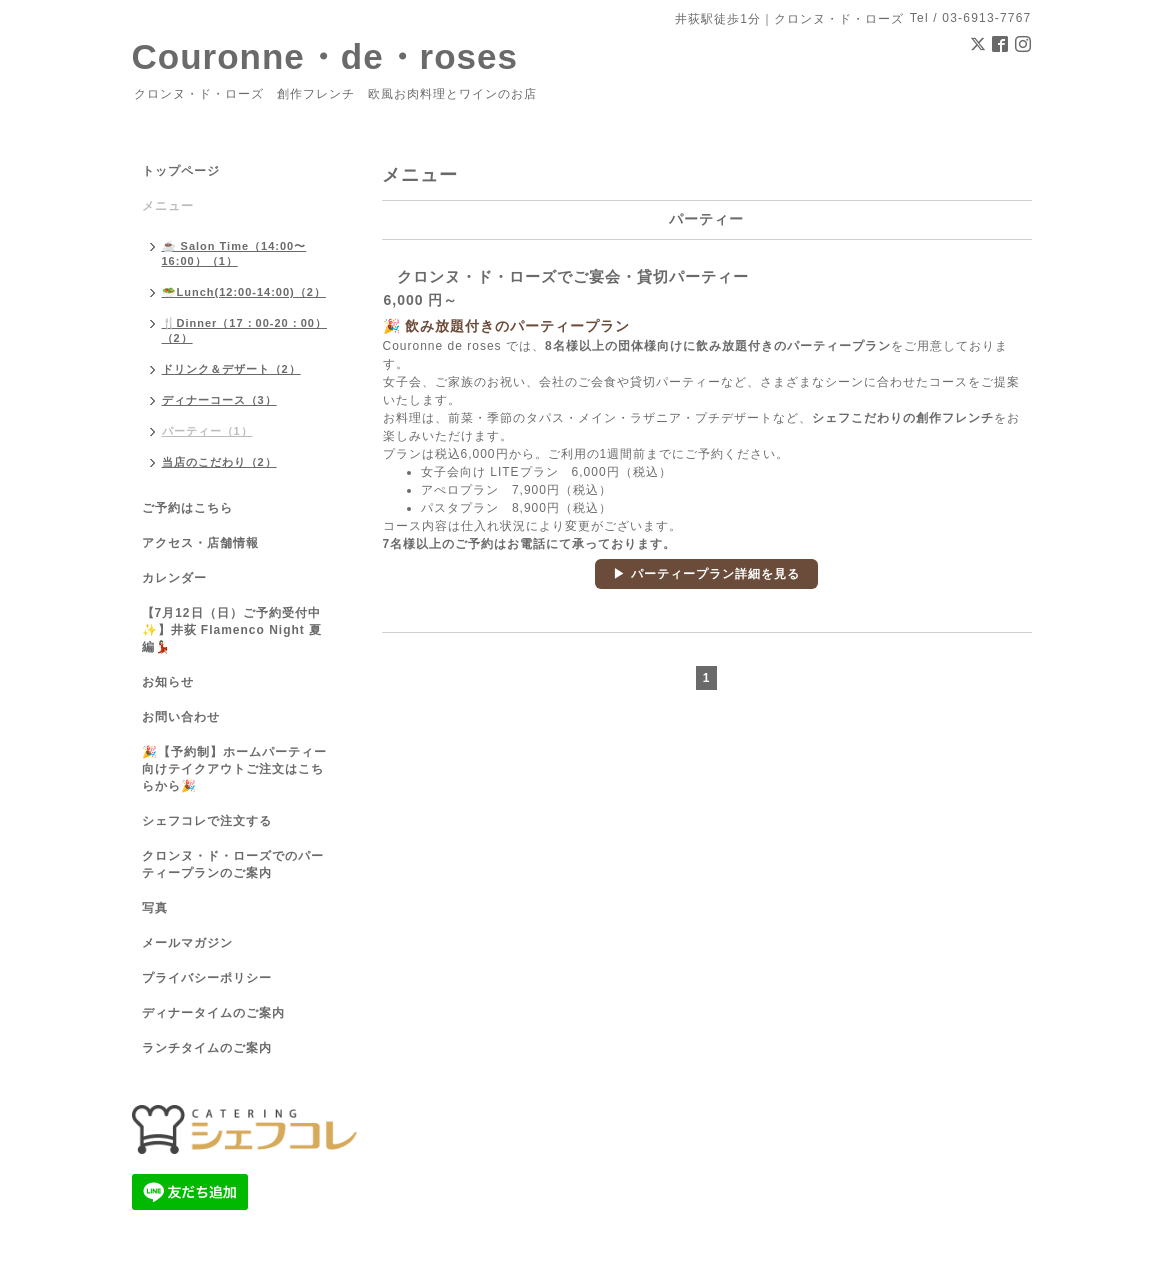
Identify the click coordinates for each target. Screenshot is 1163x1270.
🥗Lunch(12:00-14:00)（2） (244, 292)
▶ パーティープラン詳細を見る (706, 574)
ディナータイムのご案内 (213, 1013)
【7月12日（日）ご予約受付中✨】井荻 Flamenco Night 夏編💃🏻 (232, 630)
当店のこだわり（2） (219, 462)
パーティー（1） (207, 431)
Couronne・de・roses (325, 56)
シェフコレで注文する (207, 821)
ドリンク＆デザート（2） (231, 369)
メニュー (168, 206)
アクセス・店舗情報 (200, 543)
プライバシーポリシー (207, 978)
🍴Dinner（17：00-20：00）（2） (244, 330)
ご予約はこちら (187, 508)
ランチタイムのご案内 (207, 1048)
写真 (155, 908)
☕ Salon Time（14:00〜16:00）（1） (234, 253)
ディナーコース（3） (219, 400)
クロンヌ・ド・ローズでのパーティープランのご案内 (233, 864)
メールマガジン (187, 943)
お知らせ (168, 682)
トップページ (181, 171)
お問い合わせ (181, 717)
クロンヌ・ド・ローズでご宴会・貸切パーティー (573, 276)
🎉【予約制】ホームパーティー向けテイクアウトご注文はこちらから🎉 (234, 769)
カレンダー (174, 578)
